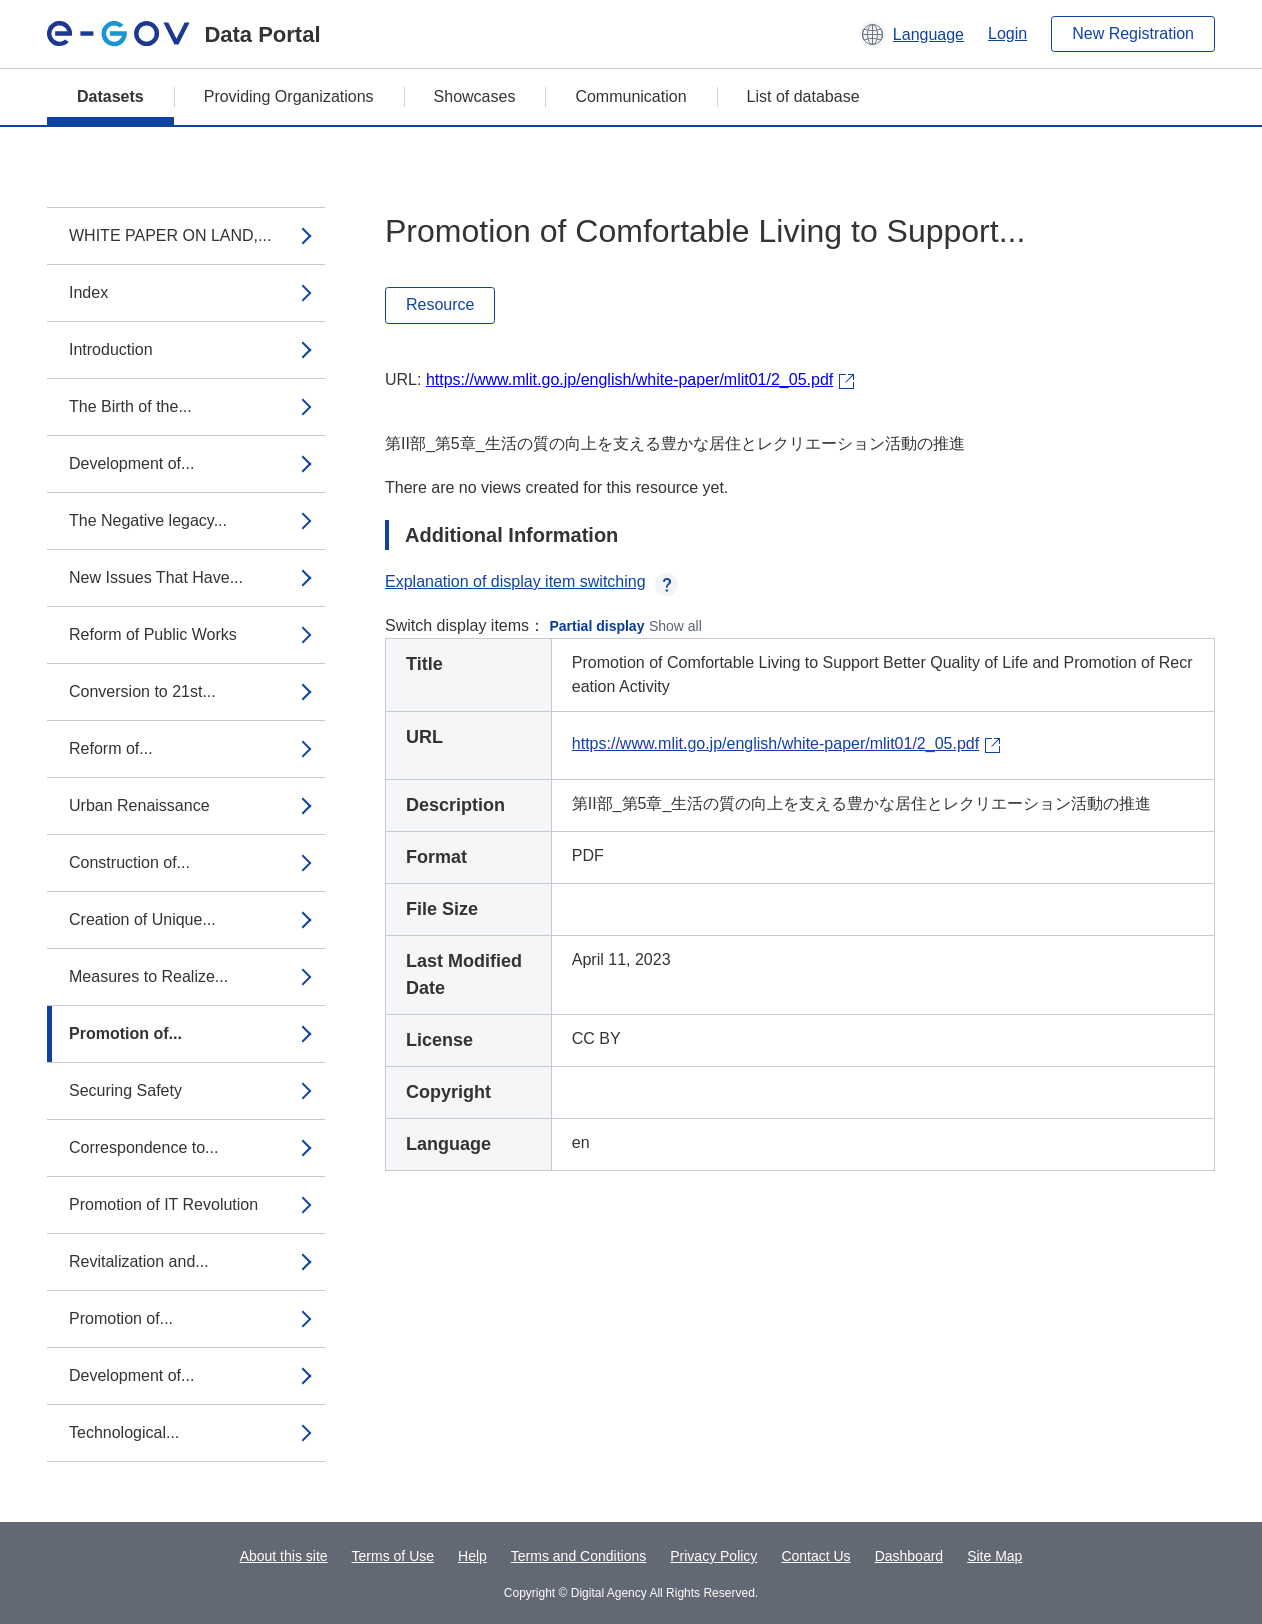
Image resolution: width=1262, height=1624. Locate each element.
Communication (630, 96)
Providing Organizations (289, 96)
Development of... (131, 463)
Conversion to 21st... (142, 691)
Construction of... (129, 862)
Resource (440, 304)
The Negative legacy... (148, 520)
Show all (675, 626)
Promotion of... (125, 1033)
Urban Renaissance (139, 805)
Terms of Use (393, 1556)
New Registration (1133, 33)
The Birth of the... (130, 406)
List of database (803, 96)
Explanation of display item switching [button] (531, 581)
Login (1007, 33)
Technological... (124, 1432)
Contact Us (815, 1556)
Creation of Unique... (142, 919)
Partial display (597, 626)
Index (88, 292)
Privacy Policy (713, 1556)
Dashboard (909, 1556)
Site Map (994, 1556)
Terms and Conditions (578, 1556)
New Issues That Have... (156, 577)
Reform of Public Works (153, 634)
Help (472, 1556)
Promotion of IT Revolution (163, 1204)
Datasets (110, 96)
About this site (284, 1556)
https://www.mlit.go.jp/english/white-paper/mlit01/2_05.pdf (629, 379)
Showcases (475, 96)
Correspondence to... (143, 1147)
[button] (911, 34)
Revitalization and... (139, 1261)
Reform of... (111, 748)
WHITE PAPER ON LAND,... (170, 235)
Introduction (111, 349)
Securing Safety (125, 1090)
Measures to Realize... (148, 976)
